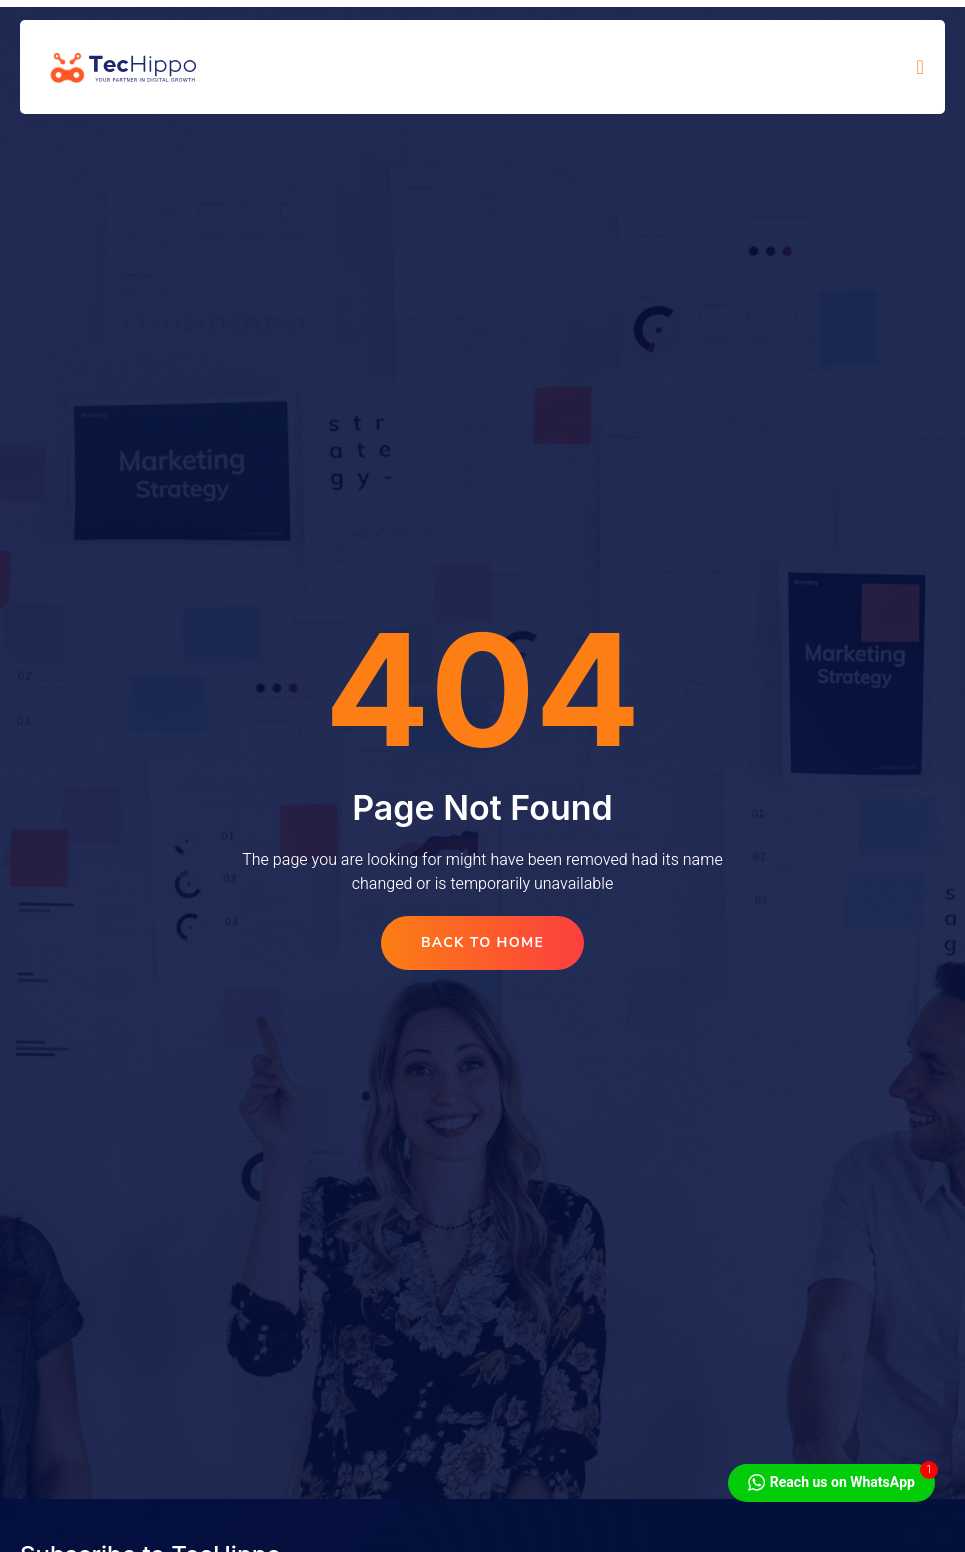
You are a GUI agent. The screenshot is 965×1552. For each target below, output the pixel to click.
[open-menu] (920, 67)
